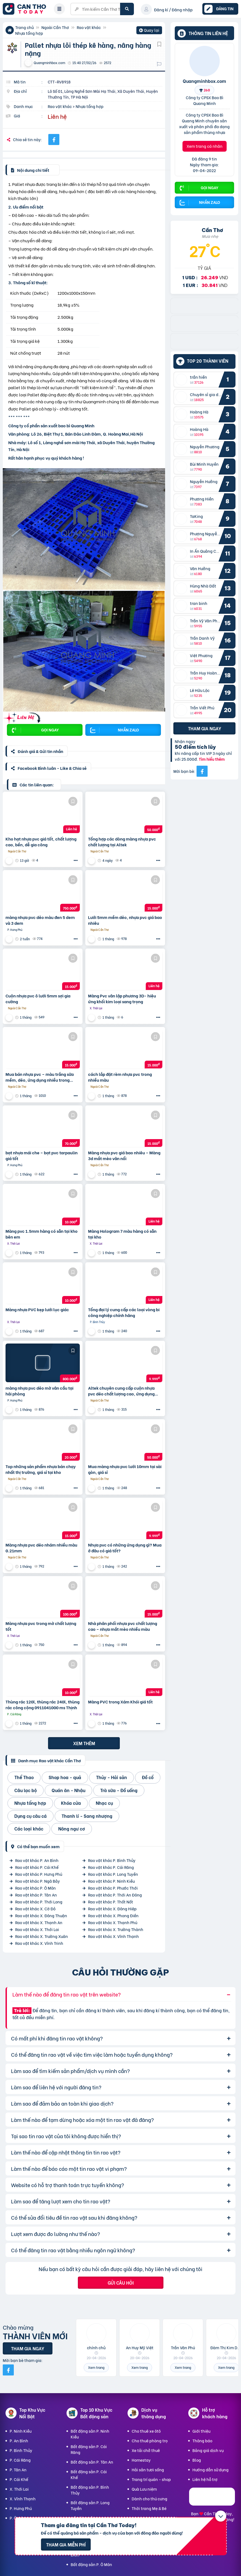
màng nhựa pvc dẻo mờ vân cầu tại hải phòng (39, 1391)
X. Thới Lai (19, 2489)
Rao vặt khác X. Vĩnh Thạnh (113, 1936)
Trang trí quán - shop (151, 2479)
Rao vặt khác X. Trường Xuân (41, 1936)
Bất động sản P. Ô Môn (91, 2564)
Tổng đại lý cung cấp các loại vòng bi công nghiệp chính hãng (124, 1312)
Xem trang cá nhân (205, 146)
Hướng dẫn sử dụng (210, 2469)
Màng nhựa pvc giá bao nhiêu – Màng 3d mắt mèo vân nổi (124, 1155)
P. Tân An (18, 2469)
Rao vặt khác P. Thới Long (38, 1902)
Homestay (141, 2460)
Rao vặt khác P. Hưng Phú (38, 1874)
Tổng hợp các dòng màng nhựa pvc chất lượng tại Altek (122, 841)
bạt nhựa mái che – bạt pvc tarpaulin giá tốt (42, 1155)
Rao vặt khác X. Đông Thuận (41, 1915)
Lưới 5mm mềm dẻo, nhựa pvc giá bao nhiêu (125, 920)
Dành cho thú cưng (149, 2498)
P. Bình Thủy (21, 2450)
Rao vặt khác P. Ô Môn (35, 1888)
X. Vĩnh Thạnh (23, 2498)
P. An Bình (19, 2440)
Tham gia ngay (204, 728)
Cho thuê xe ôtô (146, 2431)
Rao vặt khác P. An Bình (37, 1860)
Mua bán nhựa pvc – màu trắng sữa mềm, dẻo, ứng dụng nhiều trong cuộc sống (40, 1077)
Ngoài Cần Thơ (55, 27)
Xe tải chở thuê (146, 2450)
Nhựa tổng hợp (29, 33)
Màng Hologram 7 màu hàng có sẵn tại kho (122, 1234)
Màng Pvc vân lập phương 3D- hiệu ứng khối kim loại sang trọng (122, 998)
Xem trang (96, 2367)
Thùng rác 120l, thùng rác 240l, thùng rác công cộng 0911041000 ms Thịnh (43, 1704)
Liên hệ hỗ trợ (205, 2479)
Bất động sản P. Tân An (92, 2462)
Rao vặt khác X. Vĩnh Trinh (39, 1943)
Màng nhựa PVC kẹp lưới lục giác (37, 1309)
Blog (196, 2460)
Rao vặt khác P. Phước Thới (113, 1888)
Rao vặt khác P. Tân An (36, 1895)
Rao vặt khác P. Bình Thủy (112, 1860)
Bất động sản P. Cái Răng (89, 2449)
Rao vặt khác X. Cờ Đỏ (35, 1908)
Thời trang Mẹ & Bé (149, 2508)
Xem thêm (84, 1743)
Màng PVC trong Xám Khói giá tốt (120, 1702)
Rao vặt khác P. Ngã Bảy (37, 1881)
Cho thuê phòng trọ (150, 2440)
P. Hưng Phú (21, 2508)
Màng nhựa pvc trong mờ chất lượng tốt (41, 1626)
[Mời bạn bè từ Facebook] (202, 771)
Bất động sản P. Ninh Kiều (90, 2434)
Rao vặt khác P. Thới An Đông (115, 1895)
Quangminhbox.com (204, 80)
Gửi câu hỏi (121, 2282)
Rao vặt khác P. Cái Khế (37, 1867)
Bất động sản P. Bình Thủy (90, 2490)
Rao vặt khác (89, 27)
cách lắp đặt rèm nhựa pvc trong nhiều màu (120, 1077)
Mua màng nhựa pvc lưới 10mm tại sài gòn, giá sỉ (124, 1469)
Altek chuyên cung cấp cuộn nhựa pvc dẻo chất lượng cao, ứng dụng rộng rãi (121, 1391)
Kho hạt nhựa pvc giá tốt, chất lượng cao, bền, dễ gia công (41, 841)
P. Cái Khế (19, 2479)
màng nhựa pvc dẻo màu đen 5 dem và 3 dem (40, 920)
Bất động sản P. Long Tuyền (90, 2505)
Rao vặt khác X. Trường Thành (115, 1929)
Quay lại (149, 30)
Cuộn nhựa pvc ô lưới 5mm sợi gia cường (38, 998)
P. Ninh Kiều (20, 2431)
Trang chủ (24, 27)
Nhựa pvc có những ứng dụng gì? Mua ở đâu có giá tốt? (124, 1547)
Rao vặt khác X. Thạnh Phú (112, 1922)
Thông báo (202, 2440)
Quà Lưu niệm (144, 2489)
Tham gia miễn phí (66, 2544)
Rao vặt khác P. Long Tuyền (113, 1874)
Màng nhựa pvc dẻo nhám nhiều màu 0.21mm (41, 1547)
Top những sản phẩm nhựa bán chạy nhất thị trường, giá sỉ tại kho (41, 1469)
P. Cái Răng (20, 2460)
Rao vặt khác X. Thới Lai (37, 1929)
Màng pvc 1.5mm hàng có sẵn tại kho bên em (42, 1234)
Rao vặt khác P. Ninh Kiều (111, 1881)
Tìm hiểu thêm (212, 759)
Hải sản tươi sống (148, 2469)
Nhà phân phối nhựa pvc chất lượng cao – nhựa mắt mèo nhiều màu (122, 1626)
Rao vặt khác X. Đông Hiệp (112, 1908)
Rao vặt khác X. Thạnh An (38, 1922)
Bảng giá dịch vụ (208, 2450)
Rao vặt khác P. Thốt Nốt (110, 1902)
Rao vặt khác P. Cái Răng (111, 1867)
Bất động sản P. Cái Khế (89, 2474)
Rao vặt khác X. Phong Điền (113, 1915)
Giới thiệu (201, 2431)
